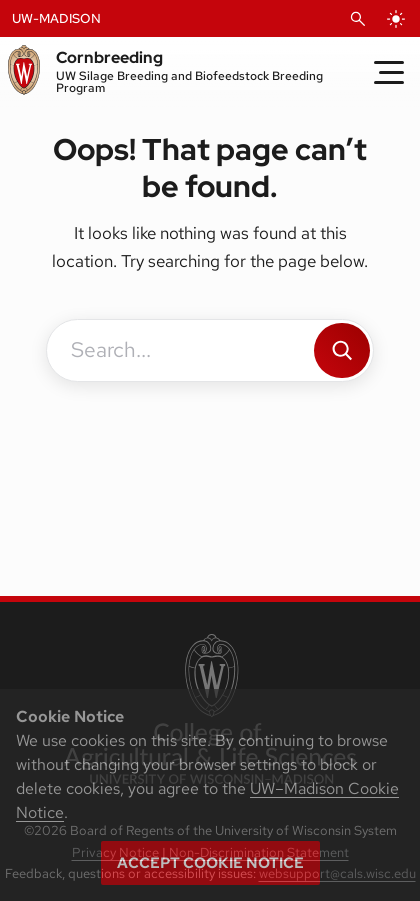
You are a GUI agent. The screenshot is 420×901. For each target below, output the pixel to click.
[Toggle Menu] (389, 72)
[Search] (342, 350)
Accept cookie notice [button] (210, 863)
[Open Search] (358, 19)
